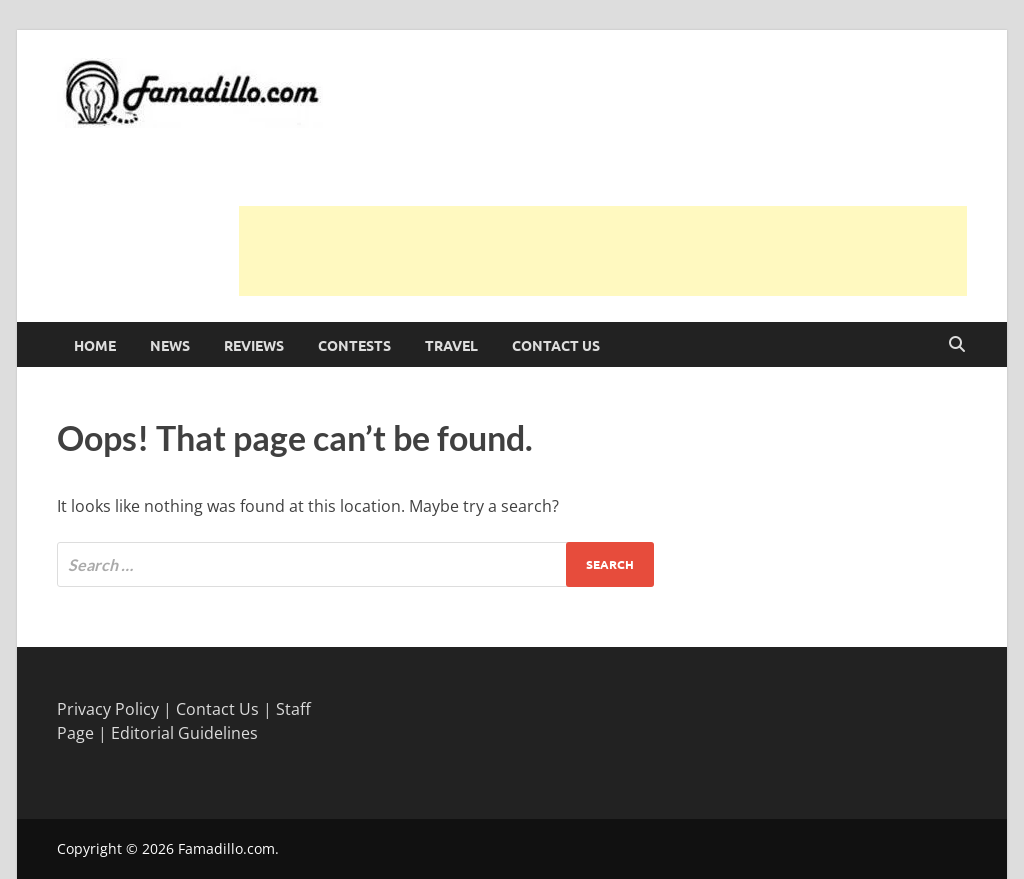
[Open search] (957, 345)
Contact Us (556, 345)
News (170, 345)
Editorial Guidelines (184, 733)
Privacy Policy (108, 709)
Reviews (254, 345)
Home (95, 345)
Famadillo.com (226, 848)
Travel (451, 345)
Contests (354, 345)
